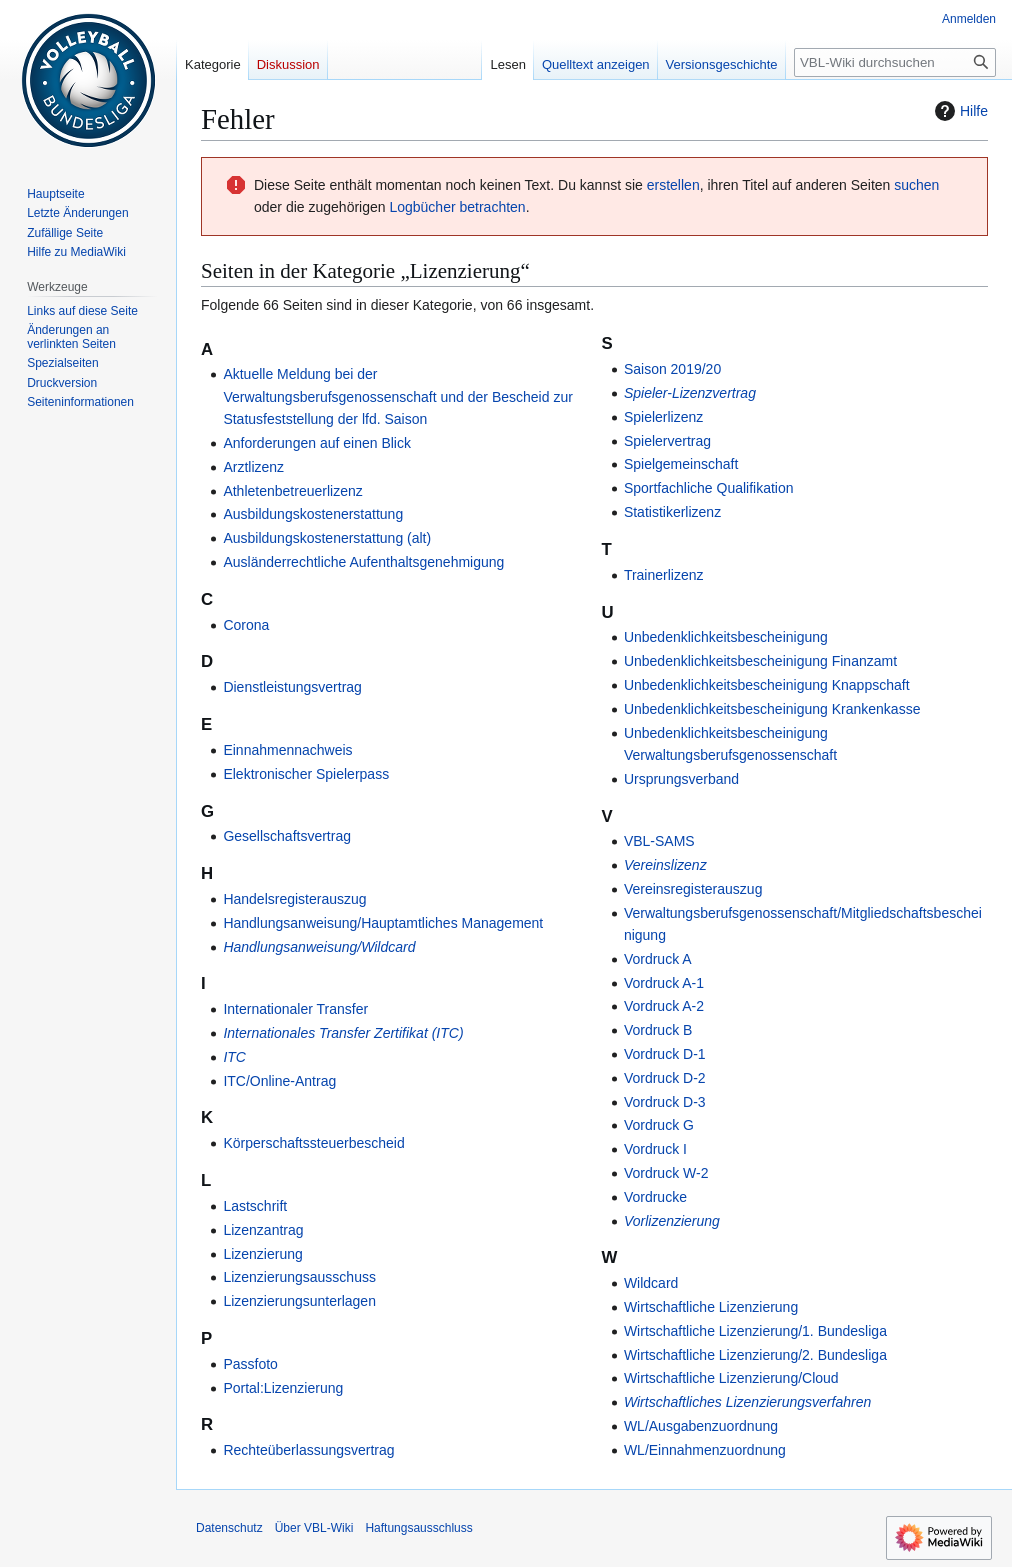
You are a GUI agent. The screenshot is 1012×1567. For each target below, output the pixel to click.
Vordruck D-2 (665, 1078)
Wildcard (651, 1283)
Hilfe (959, 111)
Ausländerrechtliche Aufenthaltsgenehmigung (363, 562)
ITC (234, 1057)
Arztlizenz (253, 467)
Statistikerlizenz (672, 512)
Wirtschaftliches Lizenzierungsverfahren (747, 1402)
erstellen (673, 185)
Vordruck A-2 (664, 1006)
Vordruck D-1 (665, 1054)
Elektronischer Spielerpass (306, 774)
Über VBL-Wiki (314, 1528)
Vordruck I (655, 1149)
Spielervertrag (667, 441)
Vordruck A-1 (664, 983)
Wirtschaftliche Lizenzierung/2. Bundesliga (755, 1355)
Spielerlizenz (663, 417)
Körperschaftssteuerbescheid (313, 1143)
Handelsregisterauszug (294, 899)
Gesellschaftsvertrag (287, 836)
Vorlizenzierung (672, 1221)
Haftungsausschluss (418, 1528)
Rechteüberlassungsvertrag (308, 1450)
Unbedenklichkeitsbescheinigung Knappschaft (767, 685)
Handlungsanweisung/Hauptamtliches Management (383, 923)
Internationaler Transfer (295, 1009)
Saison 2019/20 (672, 369)
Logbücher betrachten (457, 207)
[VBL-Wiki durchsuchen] (895, 62)
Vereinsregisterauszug (693, 889)
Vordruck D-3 (665, 1102)
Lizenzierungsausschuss (299, 1277)
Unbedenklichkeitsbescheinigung (726, 637)
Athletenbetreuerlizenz (292, 491)
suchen (916, 185)
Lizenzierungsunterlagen (299, 1301)
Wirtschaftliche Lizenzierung (711, 1307)
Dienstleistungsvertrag (292, 687)
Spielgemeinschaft (681, 464)
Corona (246, 625)
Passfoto (250, 1364)
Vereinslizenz (665, 865)
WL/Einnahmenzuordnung (705, 1450)
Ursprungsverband (681, 779)
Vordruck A (658, 959)
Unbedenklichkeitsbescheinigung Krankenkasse (772, 709)
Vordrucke (655, 1197)
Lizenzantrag (263, 1230)
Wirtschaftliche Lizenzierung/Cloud (731, 1378)
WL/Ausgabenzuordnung (701, 1426)
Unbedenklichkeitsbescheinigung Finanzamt (760, 661)
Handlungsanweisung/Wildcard (319, 947)
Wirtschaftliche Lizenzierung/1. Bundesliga (755, 1331)
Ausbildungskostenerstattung (313, 514)
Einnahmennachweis (287, 750)
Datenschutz (229, 1528)
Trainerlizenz (664, 575)
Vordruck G (659, 1125)
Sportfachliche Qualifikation (709, 488)
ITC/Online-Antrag (279, 1081)
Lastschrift (255, 1206)
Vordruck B (658, 1030)
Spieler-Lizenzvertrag (690, 393)
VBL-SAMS (659, 841)
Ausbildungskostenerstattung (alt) (327, 538)
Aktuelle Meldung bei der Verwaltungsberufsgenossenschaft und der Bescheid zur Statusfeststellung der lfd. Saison (397, 396)
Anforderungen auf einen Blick (317, 443)
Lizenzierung (262, 1254)
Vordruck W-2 (666, 1173)
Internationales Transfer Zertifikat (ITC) (343, 1033)
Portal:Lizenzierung (283, 1388)
